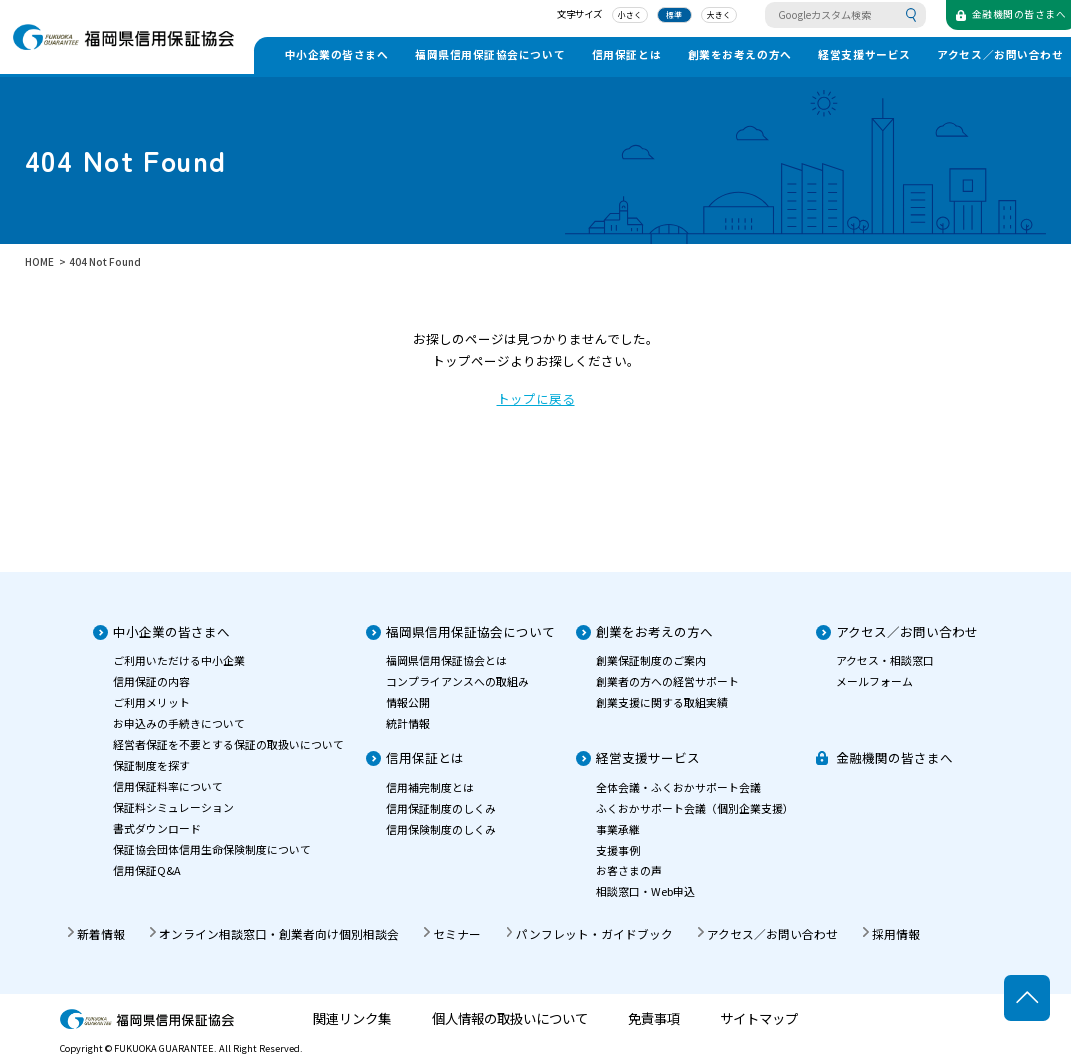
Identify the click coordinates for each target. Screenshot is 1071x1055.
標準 (661, 16)
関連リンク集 (352, 1018)
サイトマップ (759, 1018)
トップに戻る (536, 398)
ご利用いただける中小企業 (179, 660)
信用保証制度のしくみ (441, 808)
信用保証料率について (168, 786)
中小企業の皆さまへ (337, 54)
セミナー (457, 933)
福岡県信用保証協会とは (446, 660)
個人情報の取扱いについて (510, 1018)
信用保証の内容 (151, 681)
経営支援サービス (864, 54)
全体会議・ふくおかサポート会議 (678, 787)
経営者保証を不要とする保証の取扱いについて (228, 744)
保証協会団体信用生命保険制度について (212, 849)
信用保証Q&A (147, 870)
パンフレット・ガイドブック (594, 933)
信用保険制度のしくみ (441, 829)
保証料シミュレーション (173, 807)
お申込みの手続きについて (179, 723)
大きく (705, 16)
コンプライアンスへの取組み (457, 681)
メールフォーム (874, 681)
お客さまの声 (629, 870)
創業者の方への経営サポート (667, 681)
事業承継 (618, 829)
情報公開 (408, 702)
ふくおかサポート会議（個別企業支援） (695, 808)
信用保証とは (626, 54)
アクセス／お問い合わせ (907, 632)
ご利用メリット (151, 702)
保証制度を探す (151, 765)
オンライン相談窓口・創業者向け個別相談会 (279, 933)
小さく (616, 16)
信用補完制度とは (430, 787)
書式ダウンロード (157, 828)
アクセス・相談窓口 (885, 660)
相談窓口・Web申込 (645, 891)
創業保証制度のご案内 (651, 660)
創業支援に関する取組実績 (662, 702)
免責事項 (654, 1018)
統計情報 (408, 723)
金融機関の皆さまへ (894, 758)
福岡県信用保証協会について (490, 54)
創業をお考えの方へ (740, 54)
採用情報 (896, 933)
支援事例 (618, 850)
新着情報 (101, 933)
